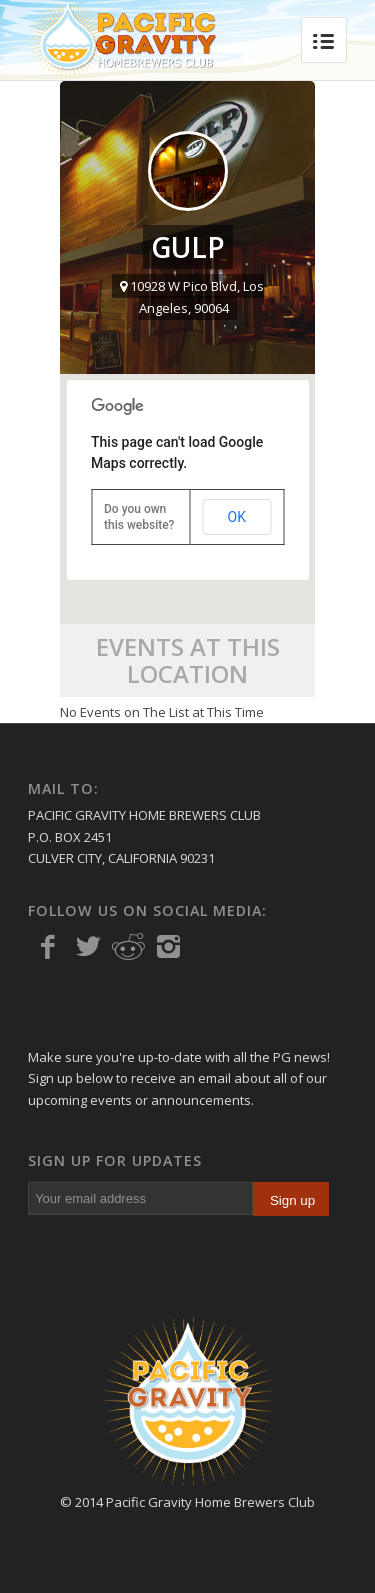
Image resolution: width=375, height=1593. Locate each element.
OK (237, 517)
